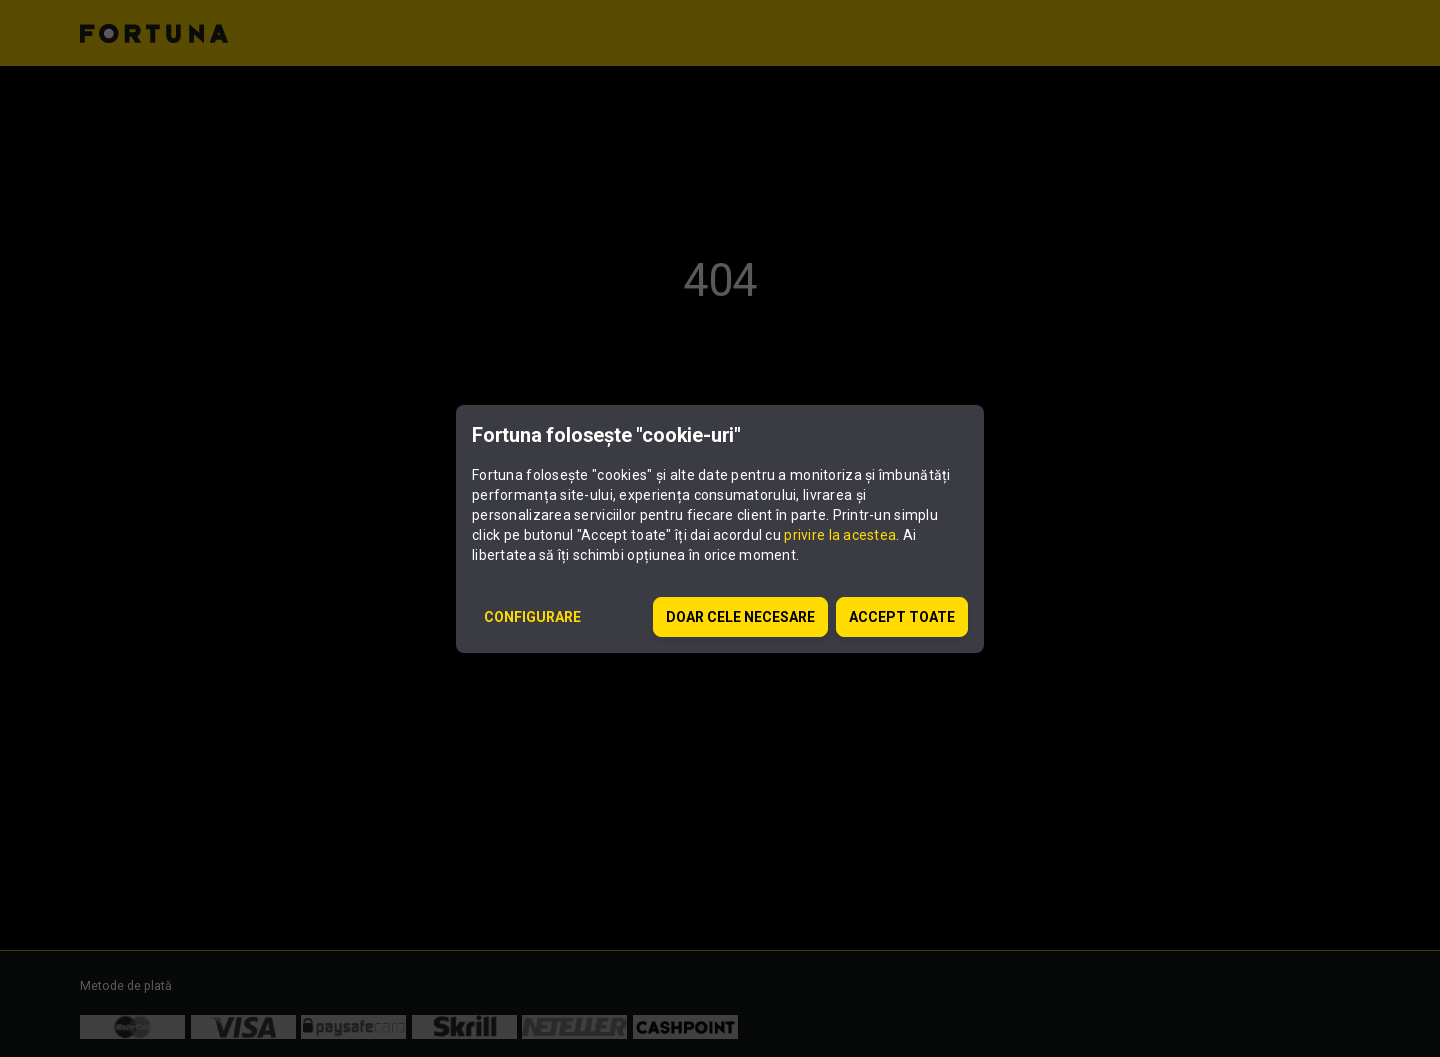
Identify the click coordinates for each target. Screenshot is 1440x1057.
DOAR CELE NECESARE (740, 617)
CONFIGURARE (532, 617)
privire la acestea (840, 535)
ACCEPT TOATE (902, 617)
